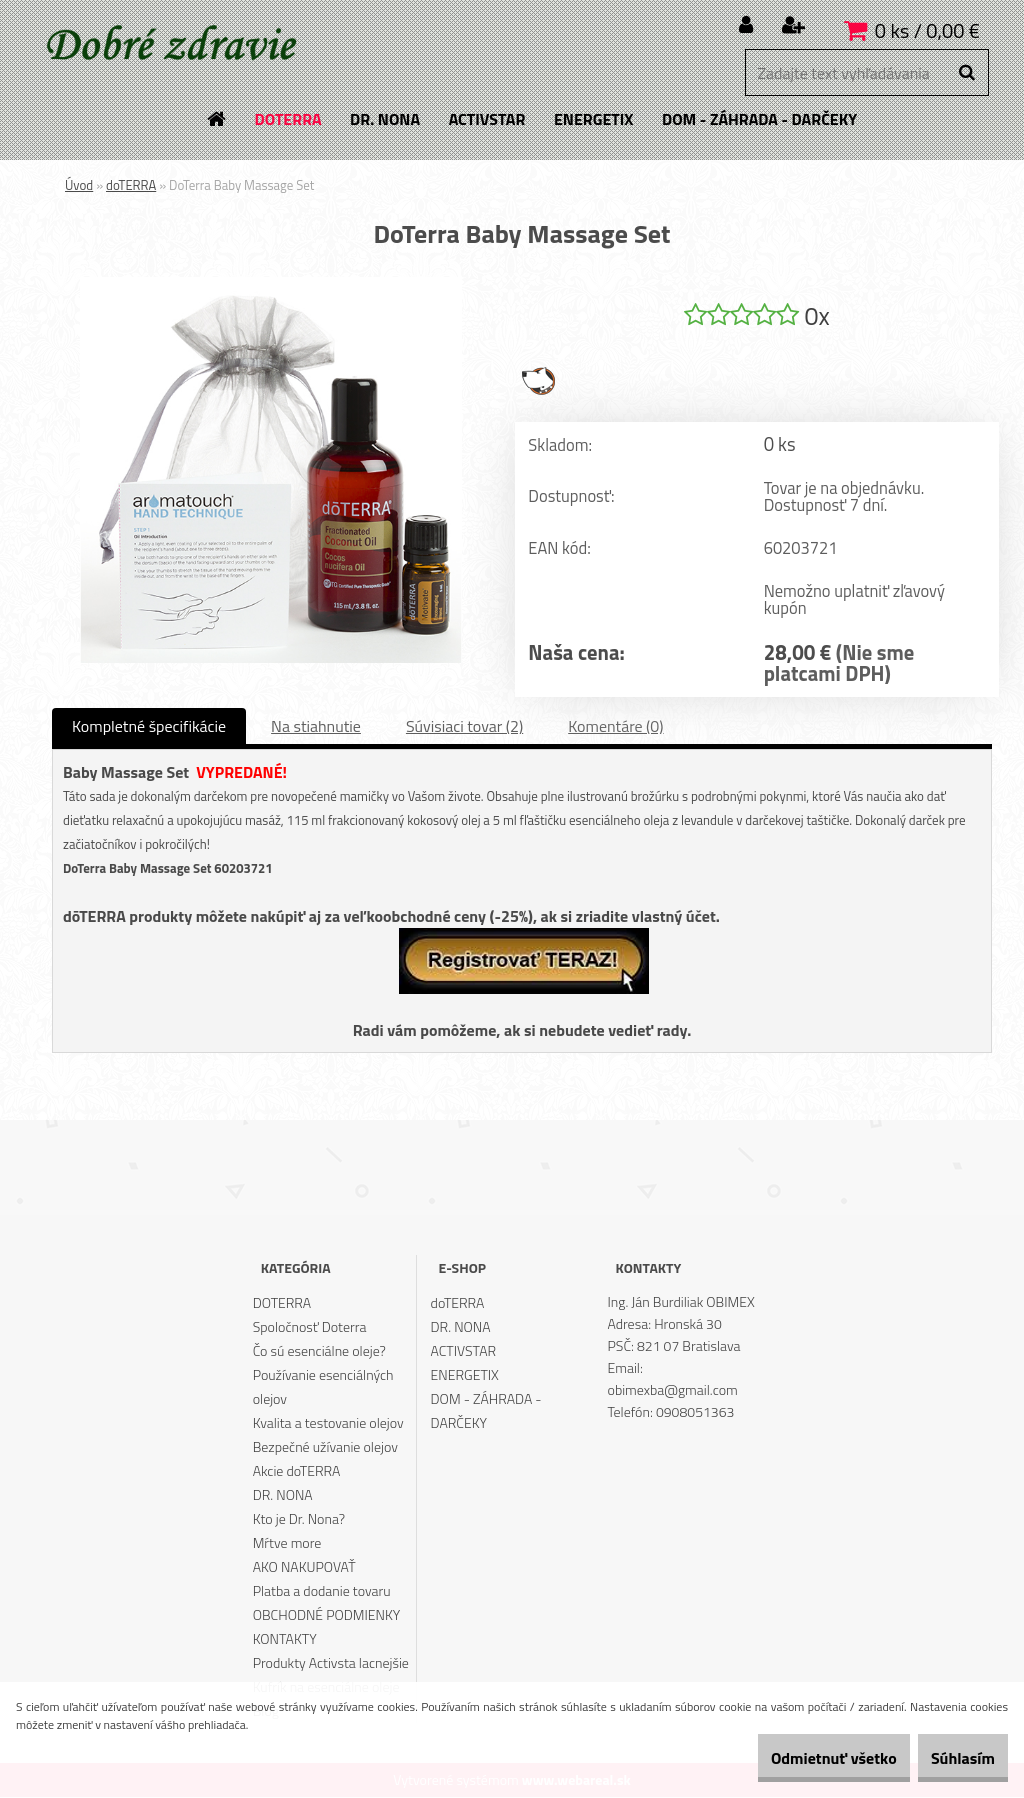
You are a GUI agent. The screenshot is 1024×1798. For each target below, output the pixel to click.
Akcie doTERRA (297, 1471)
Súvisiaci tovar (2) (464, 727)
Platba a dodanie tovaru (322, 1591)
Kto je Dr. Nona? (299, 1519)
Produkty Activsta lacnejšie (331, 1663)
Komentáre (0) (615, 727)
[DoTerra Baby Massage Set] (271, 285)
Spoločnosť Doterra (310, 1327)
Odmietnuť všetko (798, 1758)
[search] (966, 73)
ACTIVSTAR (464, 1351)
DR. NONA (283, 1495)
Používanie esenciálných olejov (323, 1387)
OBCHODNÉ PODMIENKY (327, 1615)
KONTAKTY (285, 1639)
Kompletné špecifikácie (149, 727)
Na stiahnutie (316, 727)
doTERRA (131, 185)
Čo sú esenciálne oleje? (319, 1351)
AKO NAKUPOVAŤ (304, 1567)
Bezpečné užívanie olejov (325, 1447)
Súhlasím (951, 1758)
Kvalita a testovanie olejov (328, 1423)
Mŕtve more (287, 1543)
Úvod (79, 185)
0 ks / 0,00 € (927, 30)
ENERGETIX (465, 1375)
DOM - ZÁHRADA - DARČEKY (486, 1411)
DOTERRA (282, 1303)
